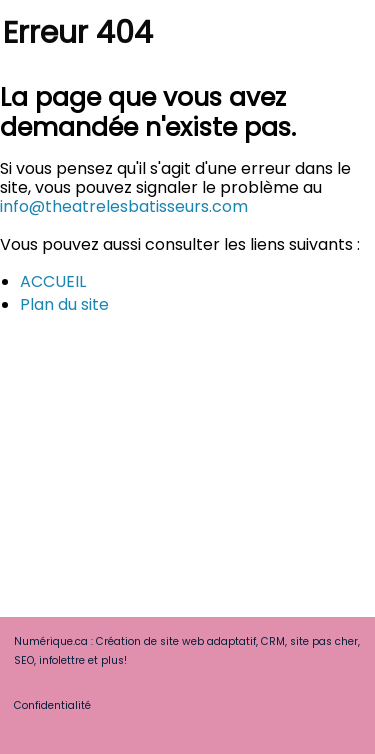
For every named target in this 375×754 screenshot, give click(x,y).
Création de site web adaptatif (176, 641)
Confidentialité (52, 705)
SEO (24, 660)
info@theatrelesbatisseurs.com (124, 206)
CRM (273, 641)
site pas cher (324, 641)
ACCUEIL (53, 281)
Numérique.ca (51, 641)
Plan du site (64, 304)
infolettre (62, 660)
